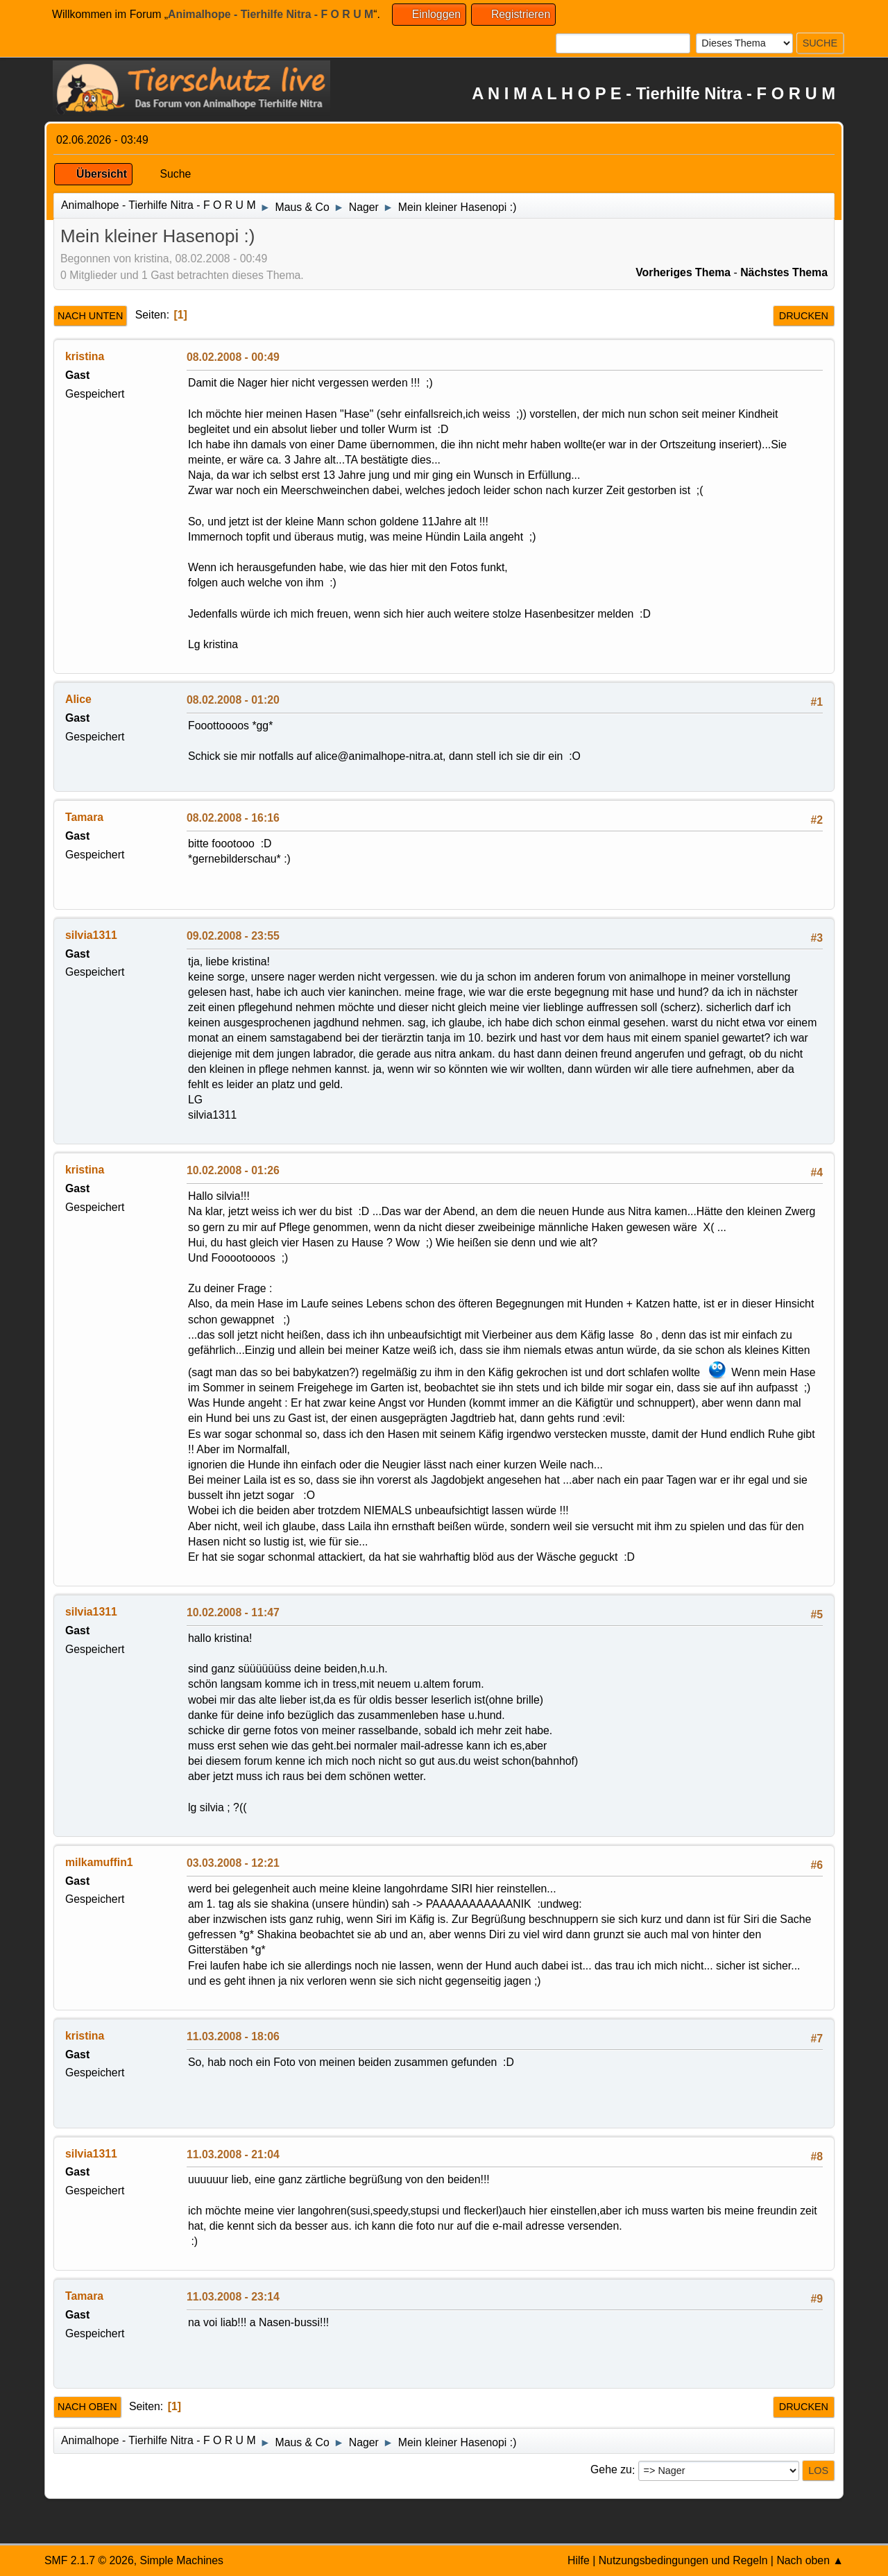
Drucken (803, 315)
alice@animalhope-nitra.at (379, 756)
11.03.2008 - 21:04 (233, 2154)
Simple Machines (181, 2560)
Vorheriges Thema (683, 272)
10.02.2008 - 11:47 (233, 1612)
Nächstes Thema (784, 272)
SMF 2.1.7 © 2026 (89, 2560)
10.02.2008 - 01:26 (233, 1170)
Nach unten (90, 315)
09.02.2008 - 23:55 (233, 936)
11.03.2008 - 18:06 (233, 2036)
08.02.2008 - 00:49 (233, 357)
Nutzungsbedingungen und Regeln (683, 2560)
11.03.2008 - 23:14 (233, 2297)
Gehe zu (611, 2470)
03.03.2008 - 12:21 (233, 1863)
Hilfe (578, 2560)
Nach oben (87, 2406)
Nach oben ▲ (810, 2560)
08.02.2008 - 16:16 (233, 818)
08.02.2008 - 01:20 (233, 700)
